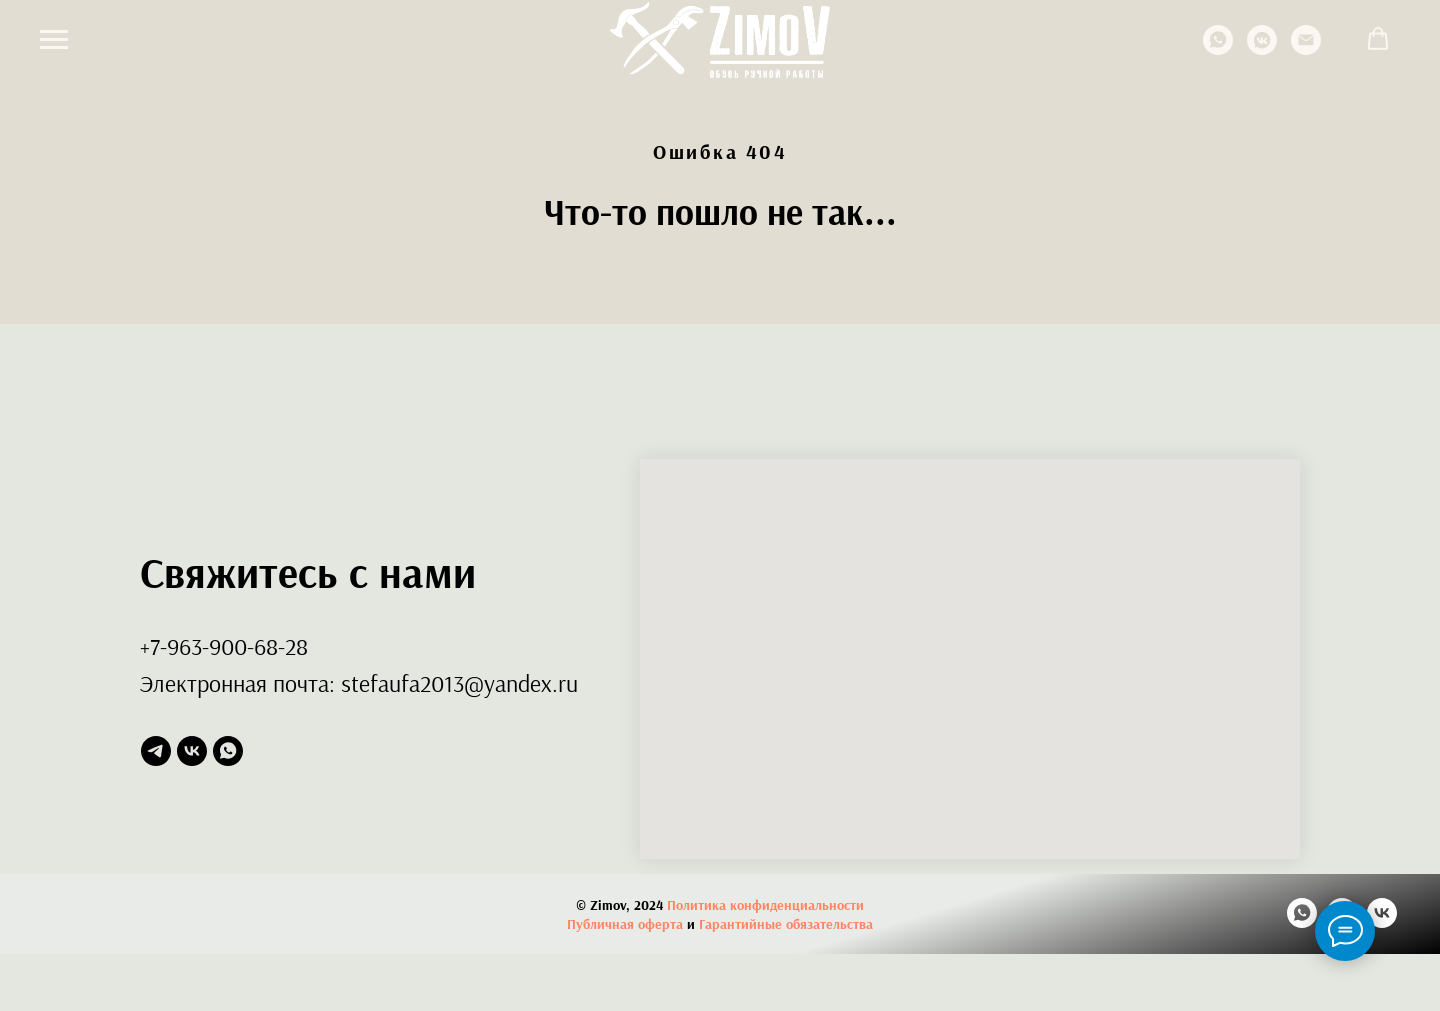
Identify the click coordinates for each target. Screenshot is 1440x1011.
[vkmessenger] (1262, 49)
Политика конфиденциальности (765, 905)
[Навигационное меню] (54, 40)
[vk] (192, 751)
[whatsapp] (1218, 49)
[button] (1378, 39)
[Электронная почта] (1306, 49)
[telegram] (156, 751)
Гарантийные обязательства (786, 924)
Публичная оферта (625, 924)
